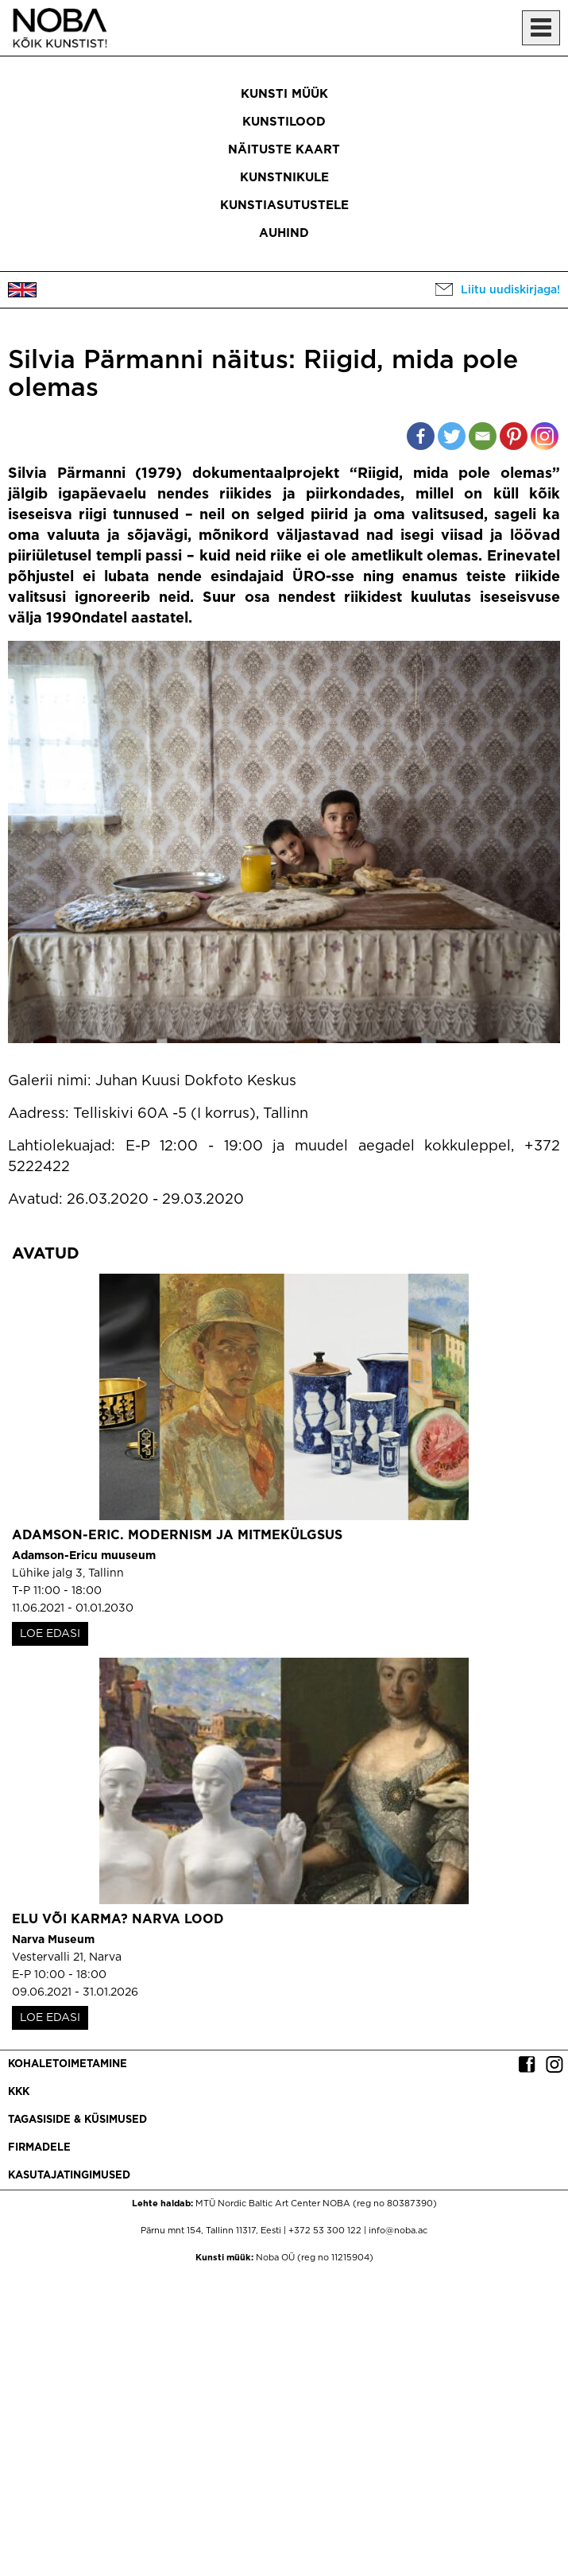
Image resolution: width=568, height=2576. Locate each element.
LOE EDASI (50, 1634)
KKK (18, 2092)
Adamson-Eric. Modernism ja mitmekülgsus (177, 1536)
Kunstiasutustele (284, 205)
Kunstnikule (284, 178)
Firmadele (39, 2147)
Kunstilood (284, 122)
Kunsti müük (284, 94)
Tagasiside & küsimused (77, 2120)
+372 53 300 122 (324, 2231)
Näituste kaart (284, 150)
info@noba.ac (398, 2231)
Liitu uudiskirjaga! (510, 290)
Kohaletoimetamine (67, 2064)
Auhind (284, 233)
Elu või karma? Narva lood (118, 1920)
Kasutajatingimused (69, 2175)
